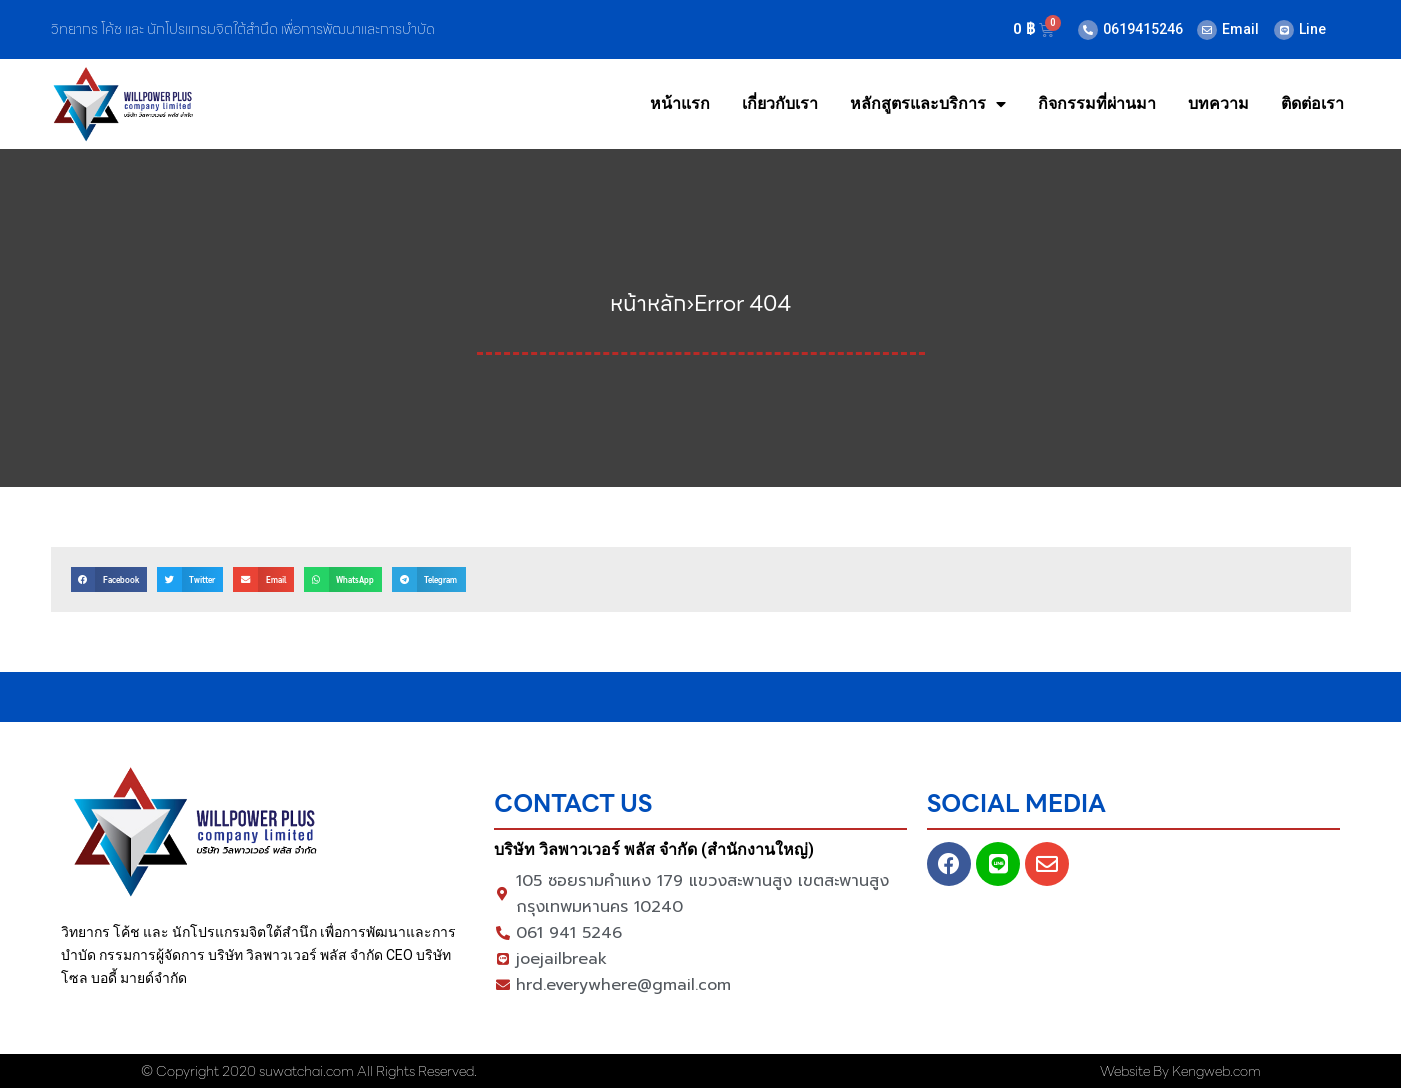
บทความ (1218, 103)
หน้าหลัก (648, 303)
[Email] (1207, 30)
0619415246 (1143, 29)
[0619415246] (1088, 30)
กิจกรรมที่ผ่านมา (1097, 103)
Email (1240, 29)
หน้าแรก (680, 103)
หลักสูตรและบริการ (928, 104)
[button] (109, 579)
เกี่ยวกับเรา (780, 103)
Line (1312, 29)
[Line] (1284, 30)
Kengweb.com (1216, 1071)
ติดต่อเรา (1312, 103)
